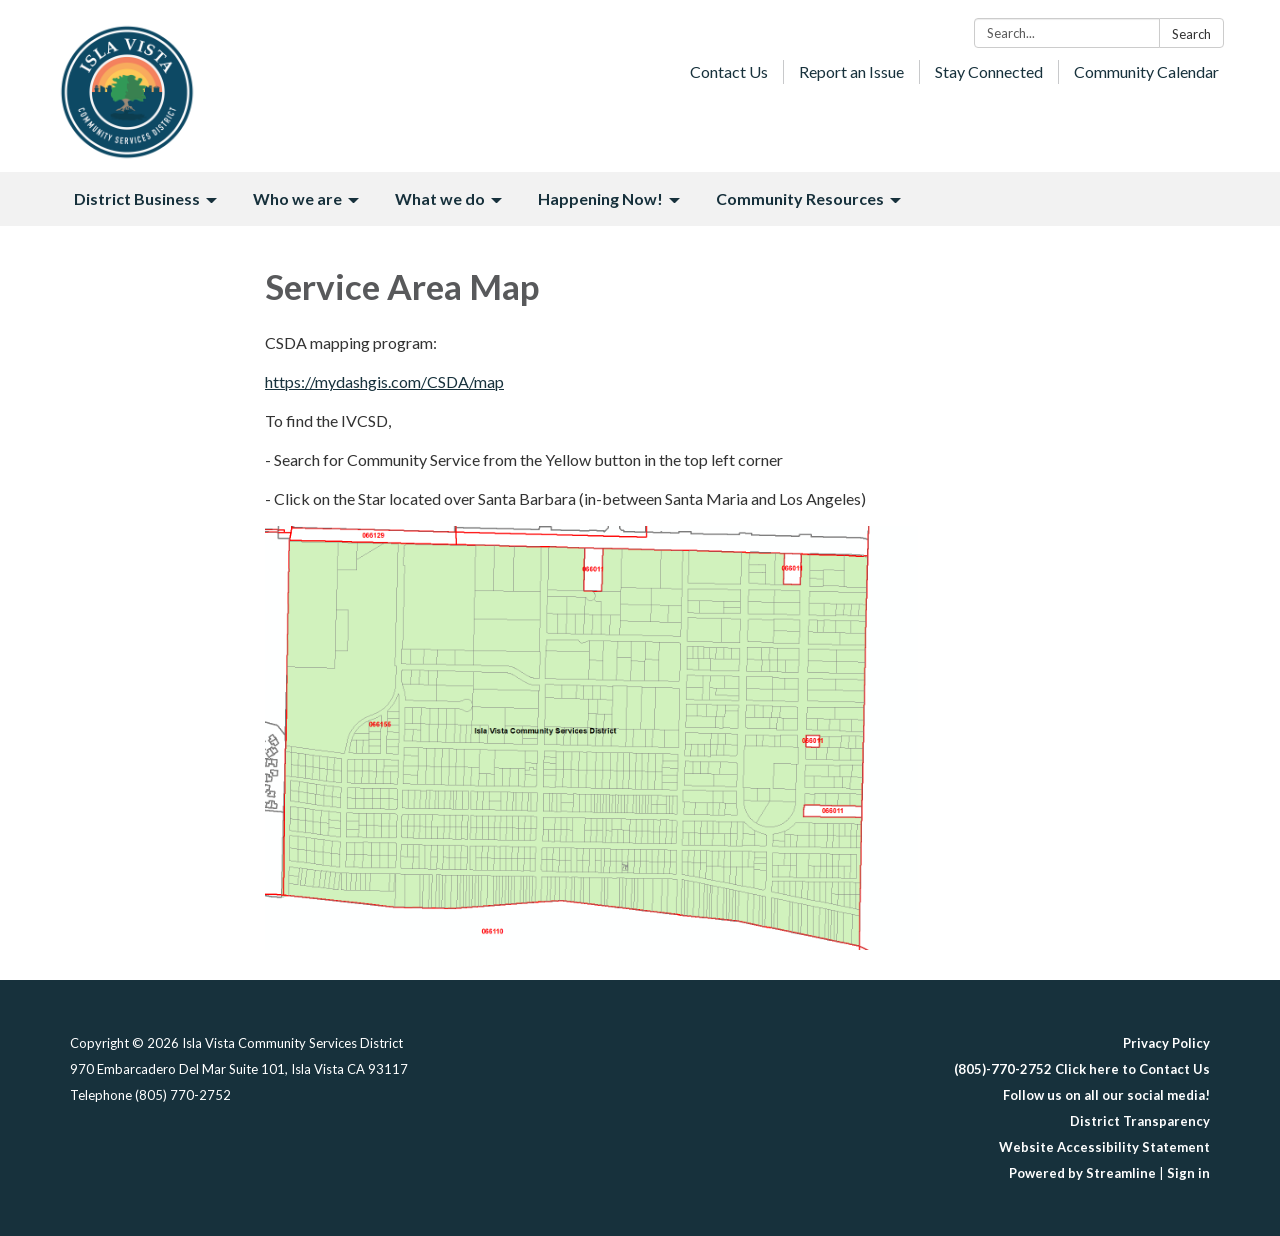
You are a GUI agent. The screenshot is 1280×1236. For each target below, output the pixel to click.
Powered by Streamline (1082, 1173)
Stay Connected (989, 71)
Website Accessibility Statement (1104, 1147)
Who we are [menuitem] (297, 198)
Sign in (1188, 1173)
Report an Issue (851, 71)
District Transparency (1140, 1121)
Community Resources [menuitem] (800, 198)
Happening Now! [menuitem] (600, 198)
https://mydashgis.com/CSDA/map (384, 381)
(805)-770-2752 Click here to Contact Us (1082, 1069)
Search (1191, 34)
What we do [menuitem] (440, 198)
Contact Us (729, 71)
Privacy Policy (1166, 1043)
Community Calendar (1146, 71)
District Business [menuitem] (137, 198)
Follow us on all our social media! (1106, 1095)
